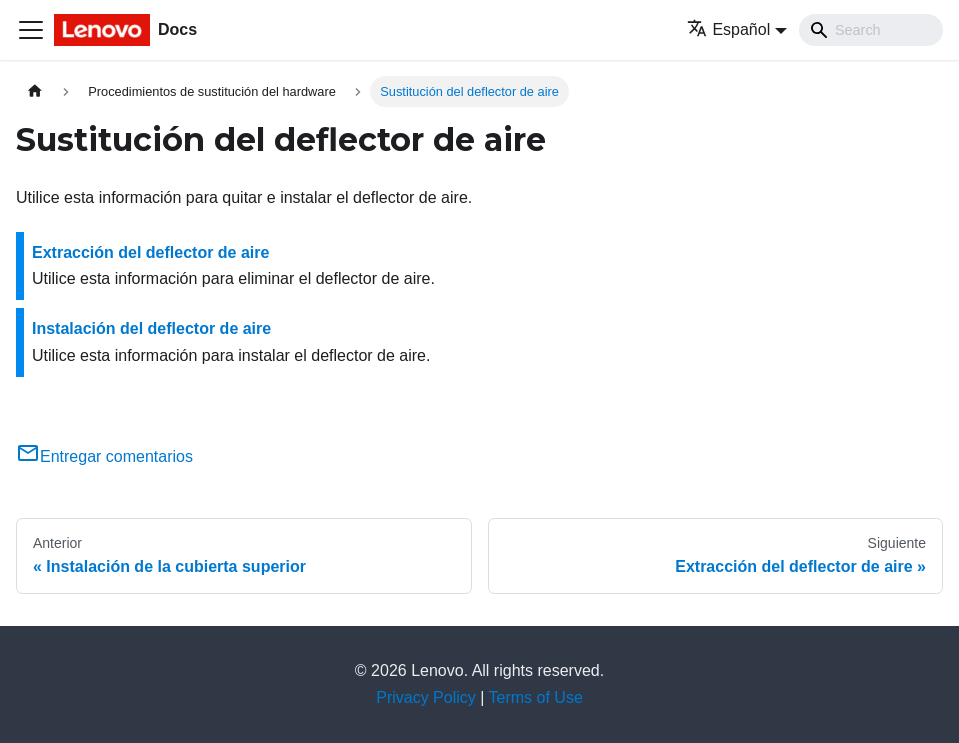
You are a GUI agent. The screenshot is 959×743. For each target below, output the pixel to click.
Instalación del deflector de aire (151, 328)
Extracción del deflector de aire (150, 252)
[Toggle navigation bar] (31, 30)
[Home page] (35, 91)
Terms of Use (536, 697)
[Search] (871, 30)
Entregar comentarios (104, 456)
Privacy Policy (426, 697)
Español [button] (728, 29)
